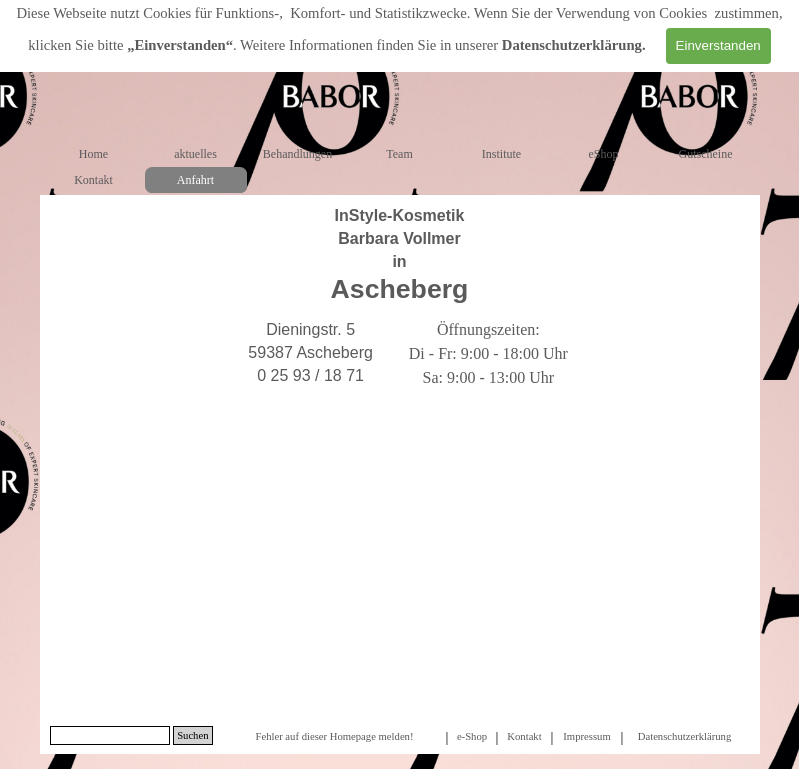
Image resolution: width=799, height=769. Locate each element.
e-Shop (472, 736)
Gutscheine (706, 154)
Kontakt (93, 180)
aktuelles (195, 154)
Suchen (192, 735)
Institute (501, 154)
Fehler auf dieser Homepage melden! (334, 736)
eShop (604, 154)
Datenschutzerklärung (572, 45)
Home (93, 154)
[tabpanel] (400, 255)
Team (399, 154)
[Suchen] (110, 735)
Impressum (586, 736)
